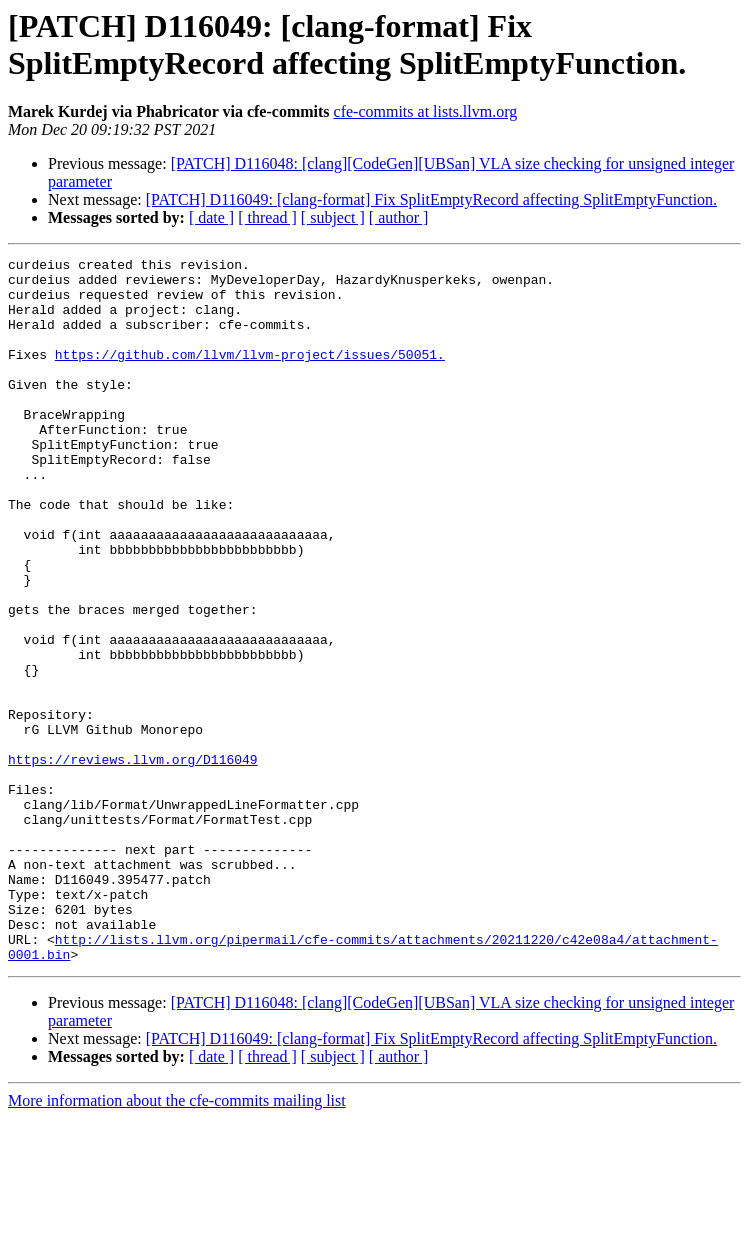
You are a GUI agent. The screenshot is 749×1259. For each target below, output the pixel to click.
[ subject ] (333, 217)
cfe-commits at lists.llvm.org (426, 111)
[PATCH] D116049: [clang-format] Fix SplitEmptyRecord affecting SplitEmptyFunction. (431, 199)
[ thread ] (267, 217)
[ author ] (399, 217)
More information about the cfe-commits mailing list (177, 1241)
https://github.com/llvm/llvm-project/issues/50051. (250, 375)
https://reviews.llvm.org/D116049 (133, 861)
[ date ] (211, 217)
